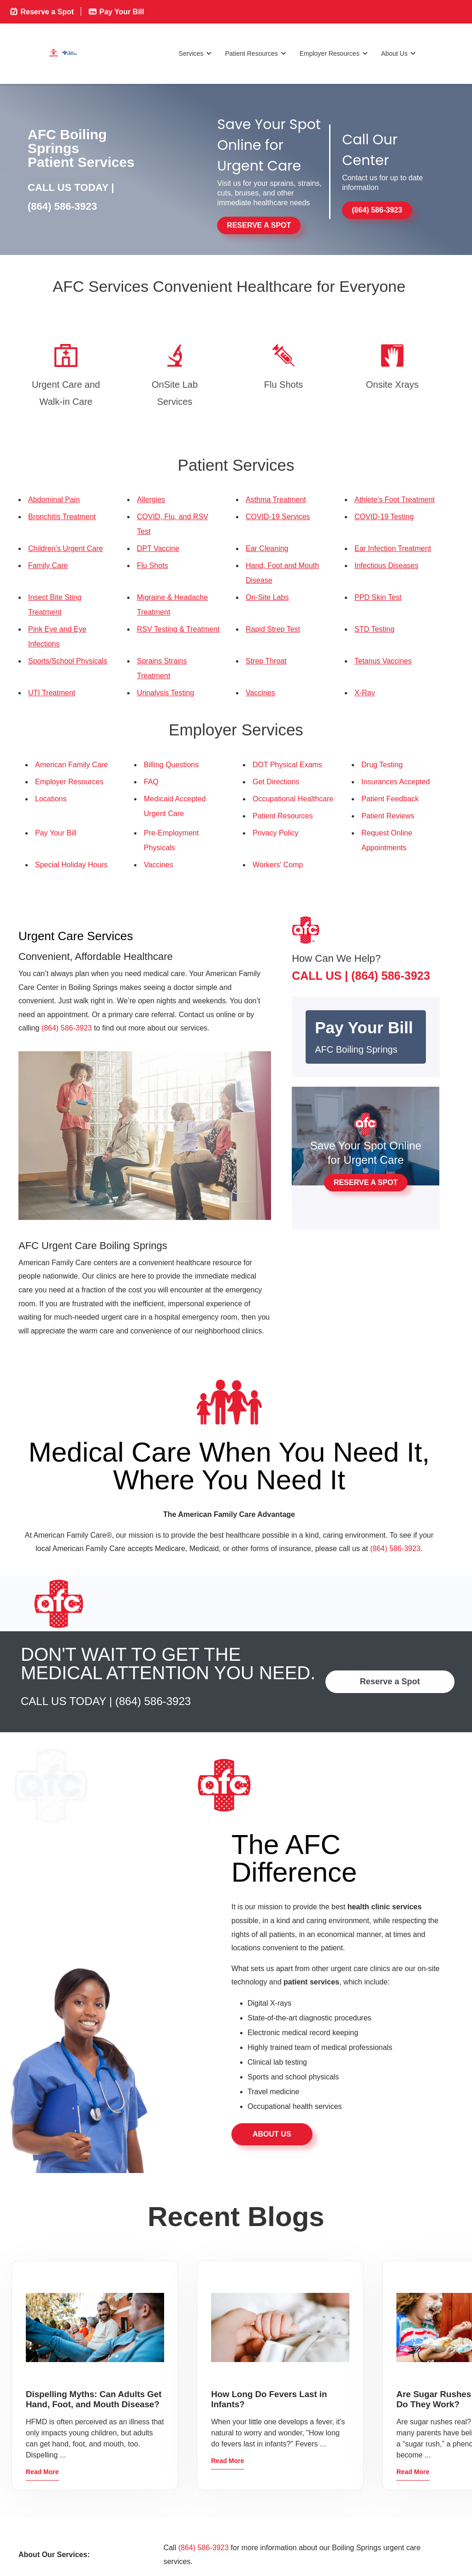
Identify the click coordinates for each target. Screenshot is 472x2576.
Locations (51, 799)
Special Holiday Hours (71, 865)
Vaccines (260, 693)
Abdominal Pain (54, 499)
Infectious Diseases (386, 565)
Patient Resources (255, 54)
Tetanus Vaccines (383, 661)
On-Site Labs (267, 597)
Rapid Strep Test (273, 629)
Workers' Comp (278, 865)
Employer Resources (334, 54)
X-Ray (364, 693)
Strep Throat (266, 661)
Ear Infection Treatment (392, 548)
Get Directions (276, 782)
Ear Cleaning (267, 548)
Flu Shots (152, 565)
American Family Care (71, 765)
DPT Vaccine (158, 548)
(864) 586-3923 (62, 206)
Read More (42, 2471)
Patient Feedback (390, 799)
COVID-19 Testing (384, 517)
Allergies (151, 499)
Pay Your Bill (116, 11)
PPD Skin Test (377, 597)
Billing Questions (171, 765)
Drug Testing (382, 765)
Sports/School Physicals (67, 661)
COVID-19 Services (278, 517)
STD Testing (374, 629)
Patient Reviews (387, 816)
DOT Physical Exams (287, 765)
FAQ (151, 782)
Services (195, 54)
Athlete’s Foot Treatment (394, 499)
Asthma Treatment (276, 499)
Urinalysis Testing (165, 693)
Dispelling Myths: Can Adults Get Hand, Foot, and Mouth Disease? (93, 2399)
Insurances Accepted (395, 782)
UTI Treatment (51, 693)
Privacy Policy (276, 833)
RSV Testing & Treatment (178, 629)
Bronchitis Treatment (62, 517)
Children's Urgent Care (65, 548)
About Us (399, 54)
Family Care (48, 565)
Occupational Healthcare (293, 799)
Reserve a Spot (41, 11)
